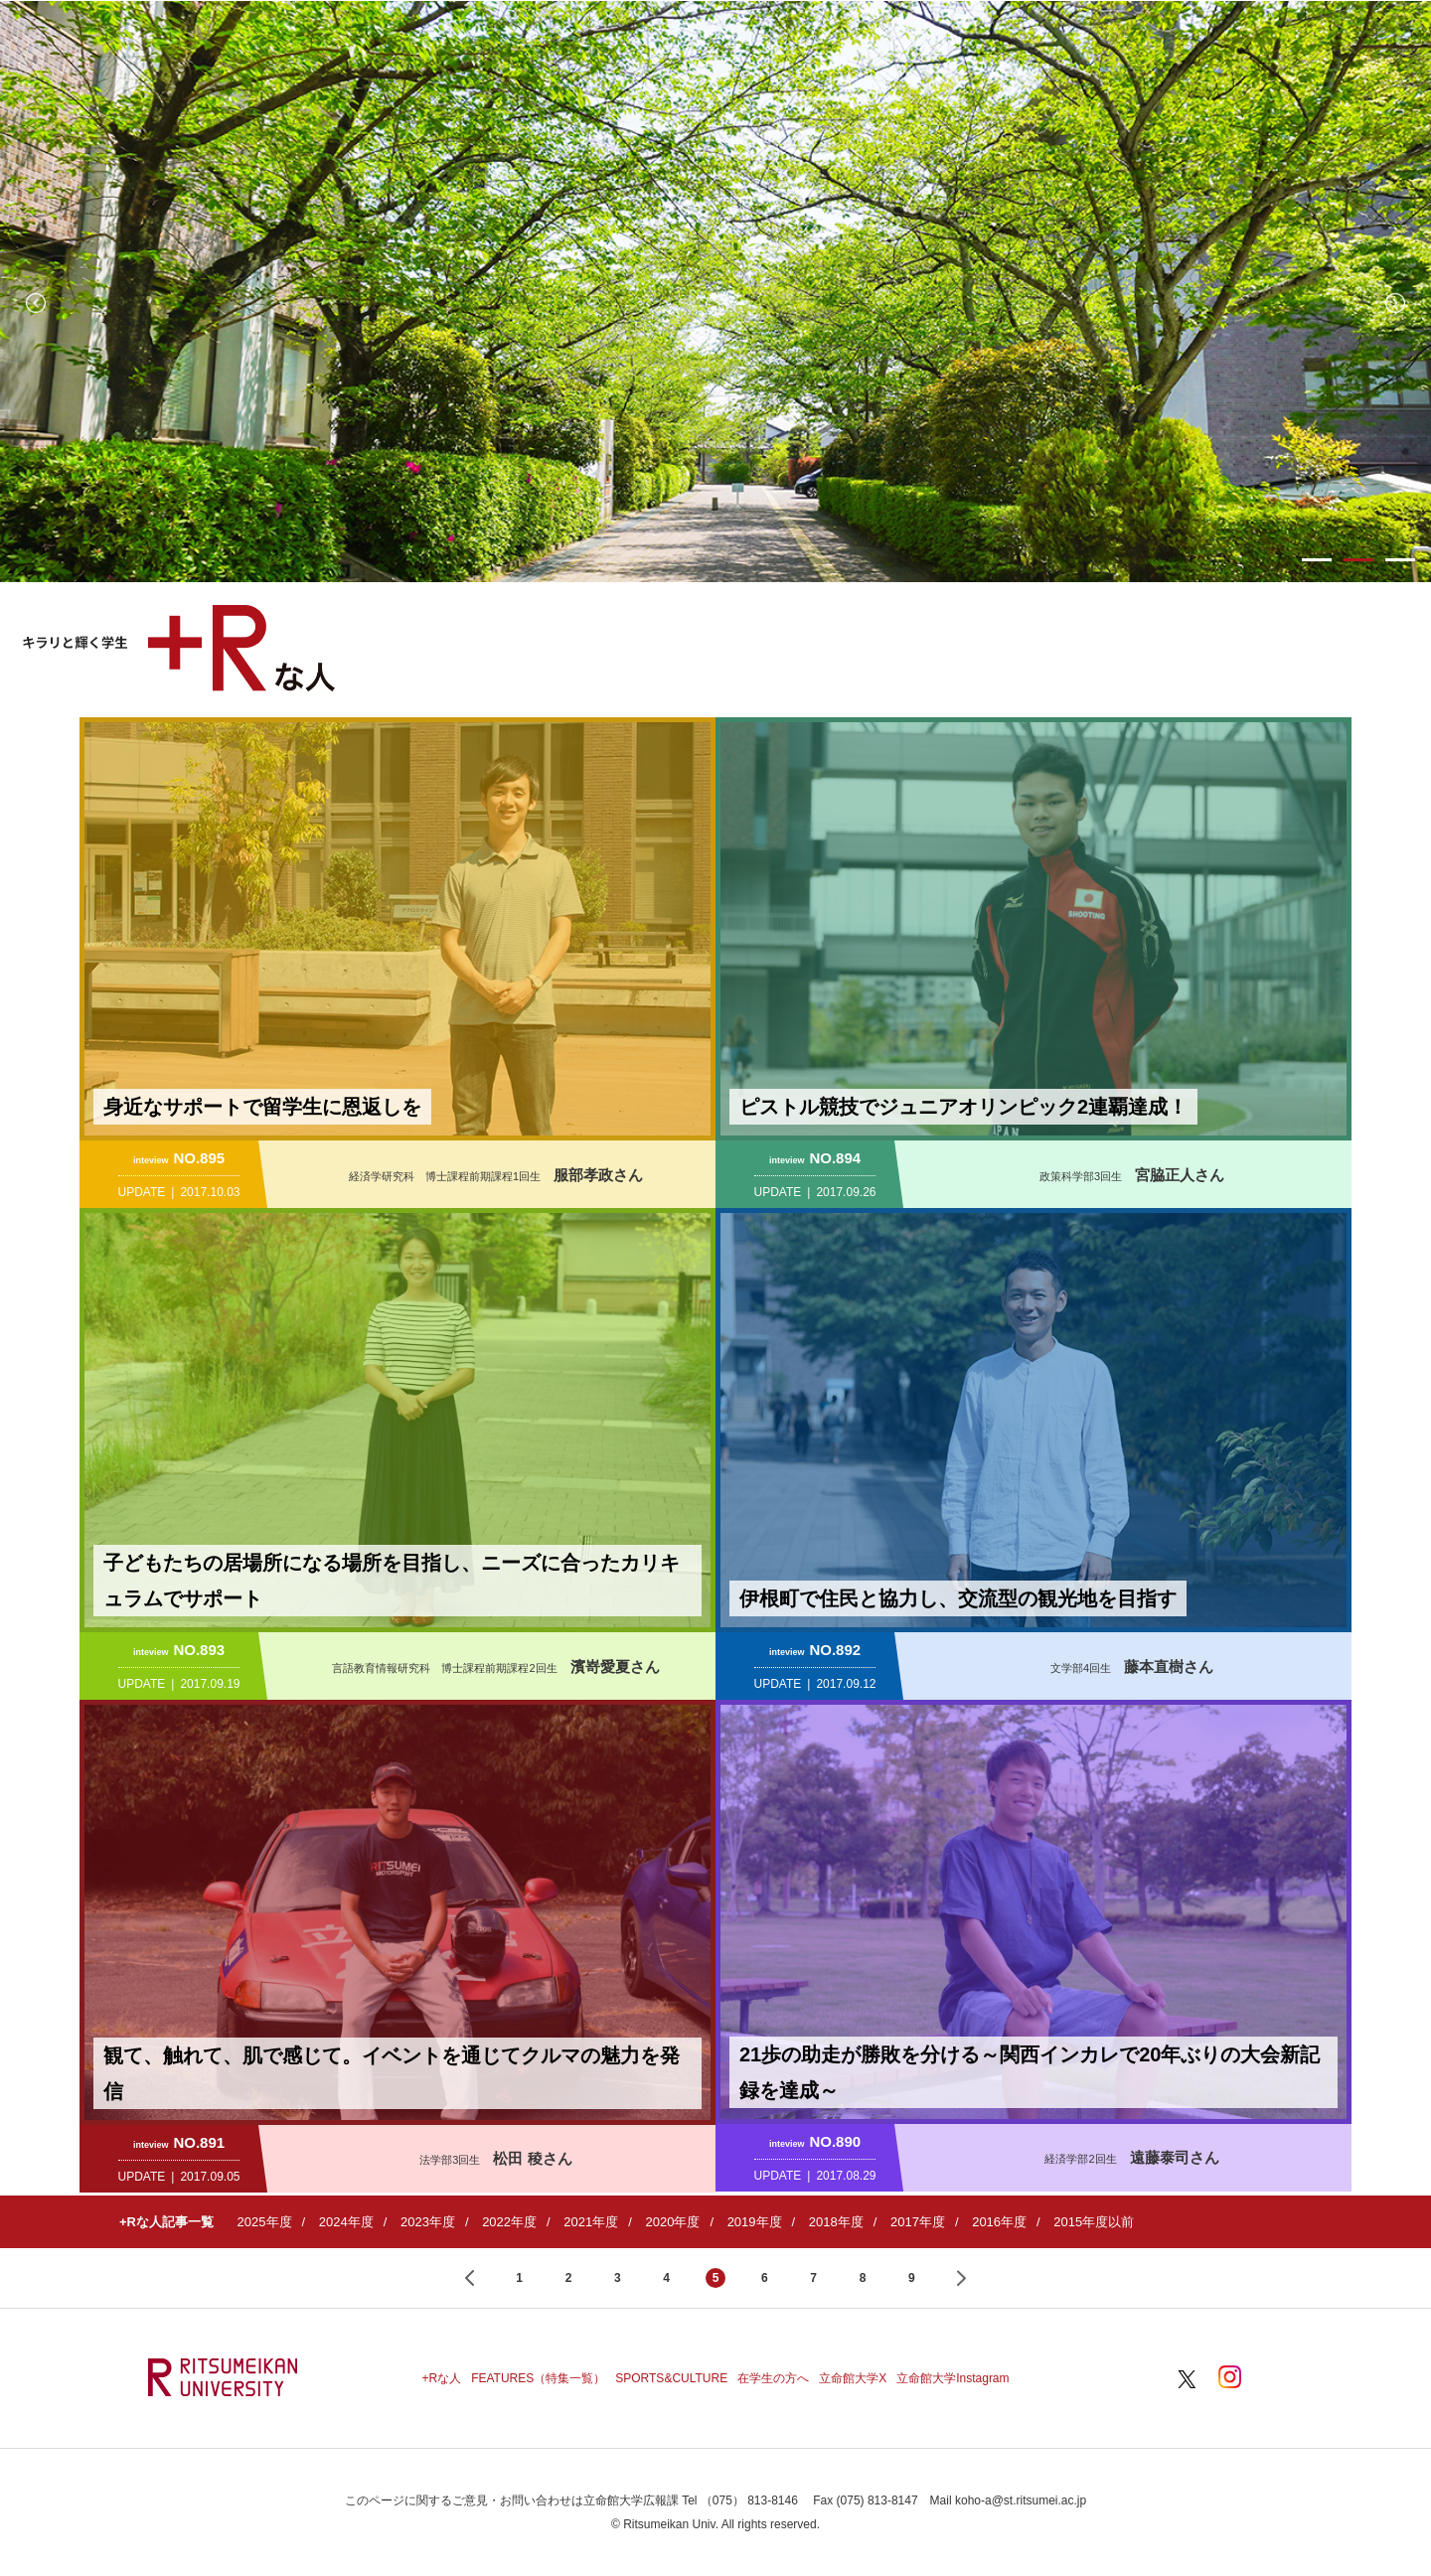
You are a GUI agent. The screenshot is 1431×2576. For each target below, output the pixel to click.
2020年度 (672, 2221)
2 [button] (1358, 559)
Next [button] (1395, 303)
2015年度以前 (1093, 2221)
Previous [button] (36, 303)
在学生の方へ (773, 2378)
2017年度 (917, 2221)
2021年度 (590, 2221)
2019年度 (754, 2221)
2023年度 (427, 2221)
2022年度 (509, 2221)
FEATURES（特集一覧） (538, 2378)
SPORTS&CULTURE (671, 2378)
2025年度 (265, 2221)
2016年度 (999, 2221)
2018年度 (836, 2221)
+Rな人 (441, 2378)
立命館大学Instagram (952, 2378)
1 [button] (1317, 559)
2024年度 (346, 2221)
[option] (715, 291)
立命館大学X (852, 2378)
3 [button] (1400, 559)
